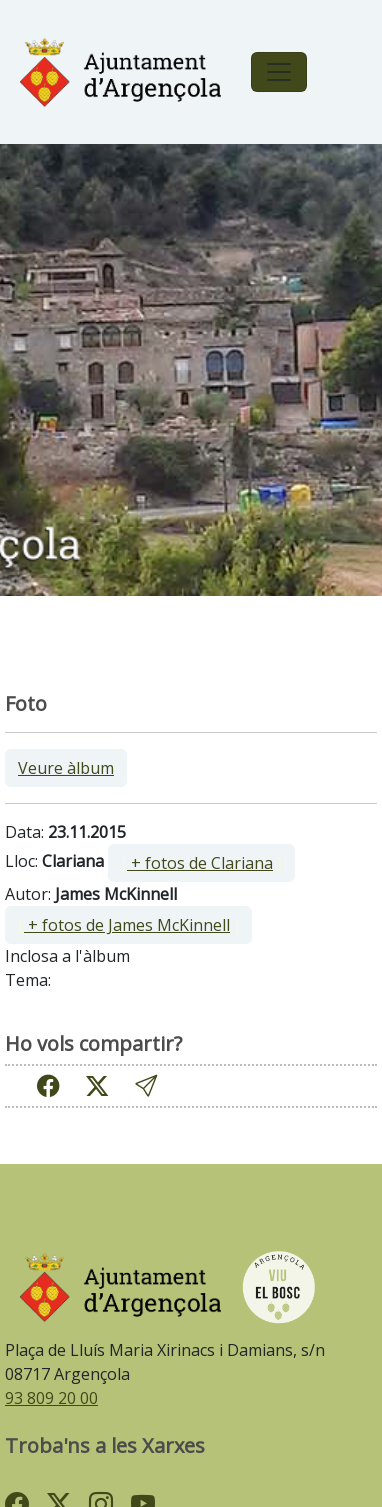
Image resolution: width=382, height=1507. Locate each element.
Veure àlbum (66, 768)
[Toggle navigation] (279, 72)
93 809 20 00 (51, 1398)
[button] (146, 1085)
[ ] (201, 863)
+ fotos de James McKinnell (127, 925)
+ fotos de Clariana (200, 863)
